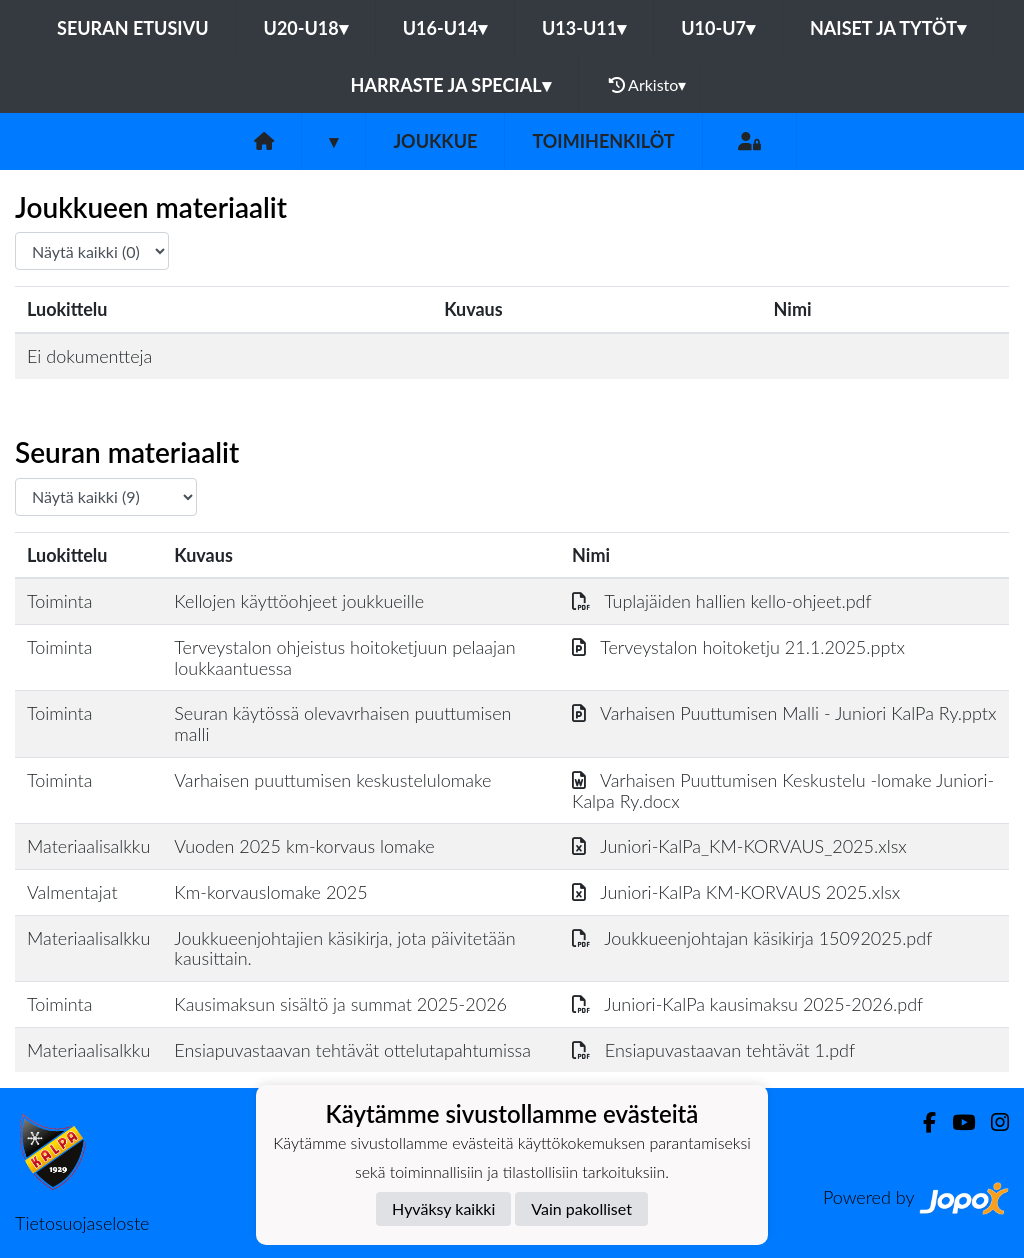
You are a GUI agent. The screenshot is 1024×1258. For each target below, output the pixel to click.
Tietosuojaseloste (82, 1223)
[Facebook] (921, 1122)
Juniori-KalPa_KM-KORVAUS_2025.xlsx (739, 846)
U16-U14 (445, 28)
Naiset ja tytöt (888, 28)
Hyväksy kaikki (443, 1208)
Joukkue (435, 141)
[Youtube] (955, 1122)
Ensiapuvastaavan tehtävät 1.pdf (713, 1050)
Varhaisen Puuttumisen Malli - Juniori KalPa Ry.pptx (784, 713)
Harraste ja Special (451, 85)
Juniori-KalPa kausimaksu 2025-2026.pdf (747, 1004)
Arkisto (648, 85)
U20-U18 (306, 28)
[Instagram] (992, 1122)
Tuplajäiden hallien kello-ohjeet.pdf (722, 601)
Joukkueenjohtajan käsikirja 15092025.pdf (752, 938)
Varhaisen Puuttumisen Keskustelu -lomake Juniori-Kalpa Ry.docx (783, 790)
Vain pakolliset (581, 1208)
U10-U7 (718, 28)
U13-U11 (584, 28)
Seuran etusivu (133, 28)
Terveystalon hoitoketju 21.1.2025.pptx (738, 647)
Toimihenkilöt (603, 141)
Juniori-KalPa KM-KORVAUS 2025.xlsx (736, 892)
